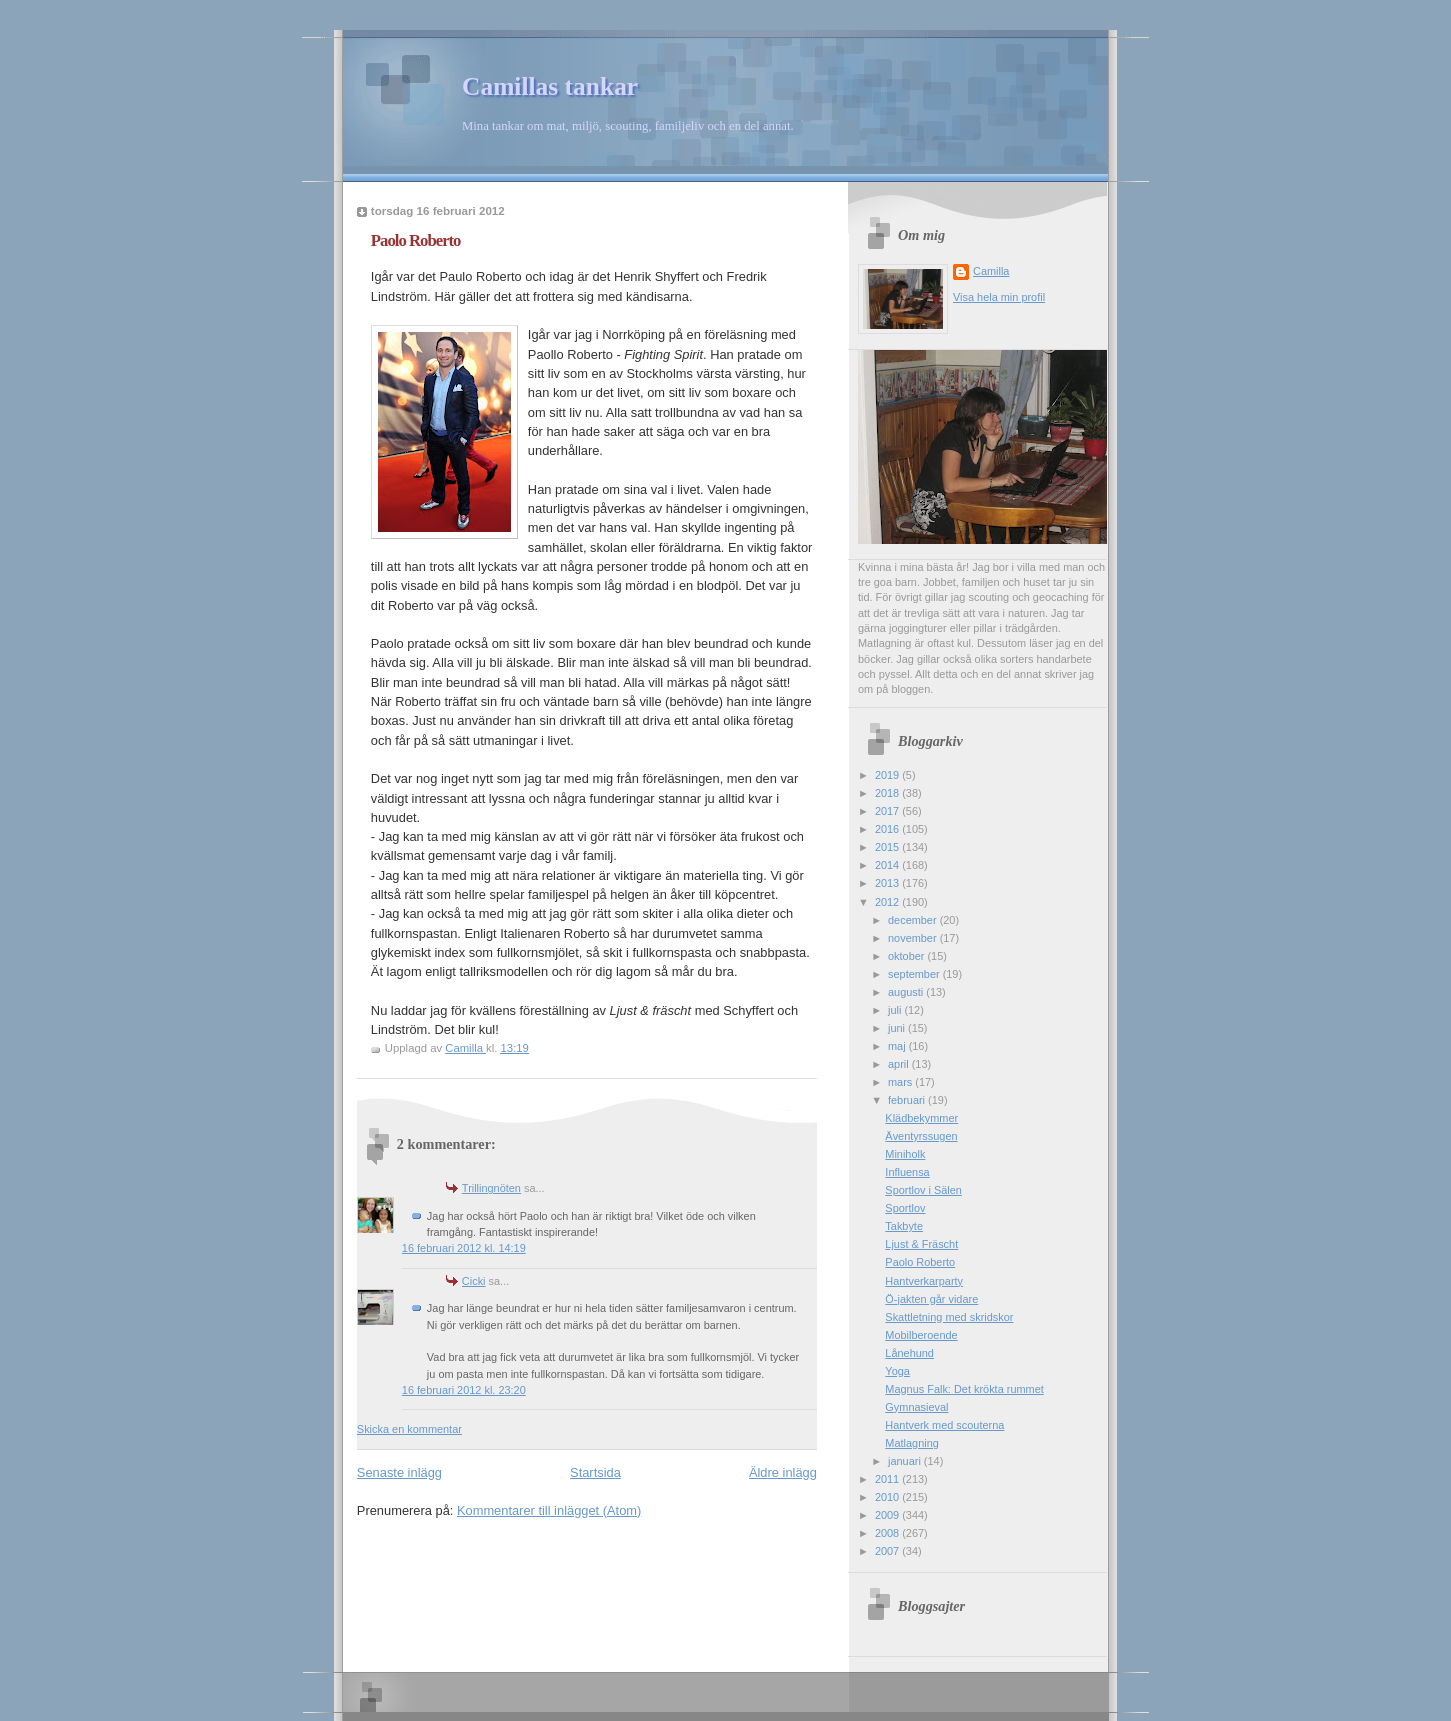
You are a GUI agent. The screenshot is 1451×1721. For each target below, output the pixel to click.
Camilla (991, 271)
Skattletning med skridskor (949, 1317)
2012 (888, 902)
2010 (888, 1497)
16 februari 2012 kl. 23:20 (464, 1390)
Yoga (897, 1371)
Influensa (907, 1172)
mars (901, 1082)
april (900, 1064)
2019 (888, 775)
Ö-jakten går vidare (931, 1299)
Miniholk (905, 1154)
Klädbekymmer (921, 1118)
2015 (888, 847)
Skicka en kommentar (409, 1429)
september (915, 974)
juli (896, 1010)
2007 (888, 1551)
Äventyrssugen (921, 1136)
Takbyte (904, 1226)
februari (908, 1100)
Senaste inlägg (399, 1472)
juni (898, 1028)
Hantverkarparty (924, 1281)
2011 (888, 1479)
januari (906, 1461)
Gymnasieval (916, 1407)
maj (898, 1046)
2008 (888, 1533)
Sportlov (905, 1208)
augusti (907, 992)
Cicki (474, 1281)
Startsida (595, 1472)
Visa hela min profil (999, 297)
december (914, 920)
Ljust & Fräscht (921, 1244)
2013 (888, 883)
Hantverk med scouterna (944, 1425)
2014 (888, 865)
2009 (888, 1515)
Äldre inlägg (783, 1472)
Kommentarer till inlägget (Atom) (549, 1510)
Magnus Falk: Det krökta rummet (964, 1389)
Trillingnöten (491, 1188)
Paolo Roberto (920, 1262)
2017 (888, 811)
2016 (888, 829)
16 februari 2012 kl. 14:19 (464, 1248)
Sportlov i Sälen (923, 1190)
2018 (888, 793)
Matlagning (911, 1443)
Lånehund (909, 1353)
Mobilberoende (921, 1335)
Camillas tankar (550, 86)
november (914, 938)
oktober (907, 956)
